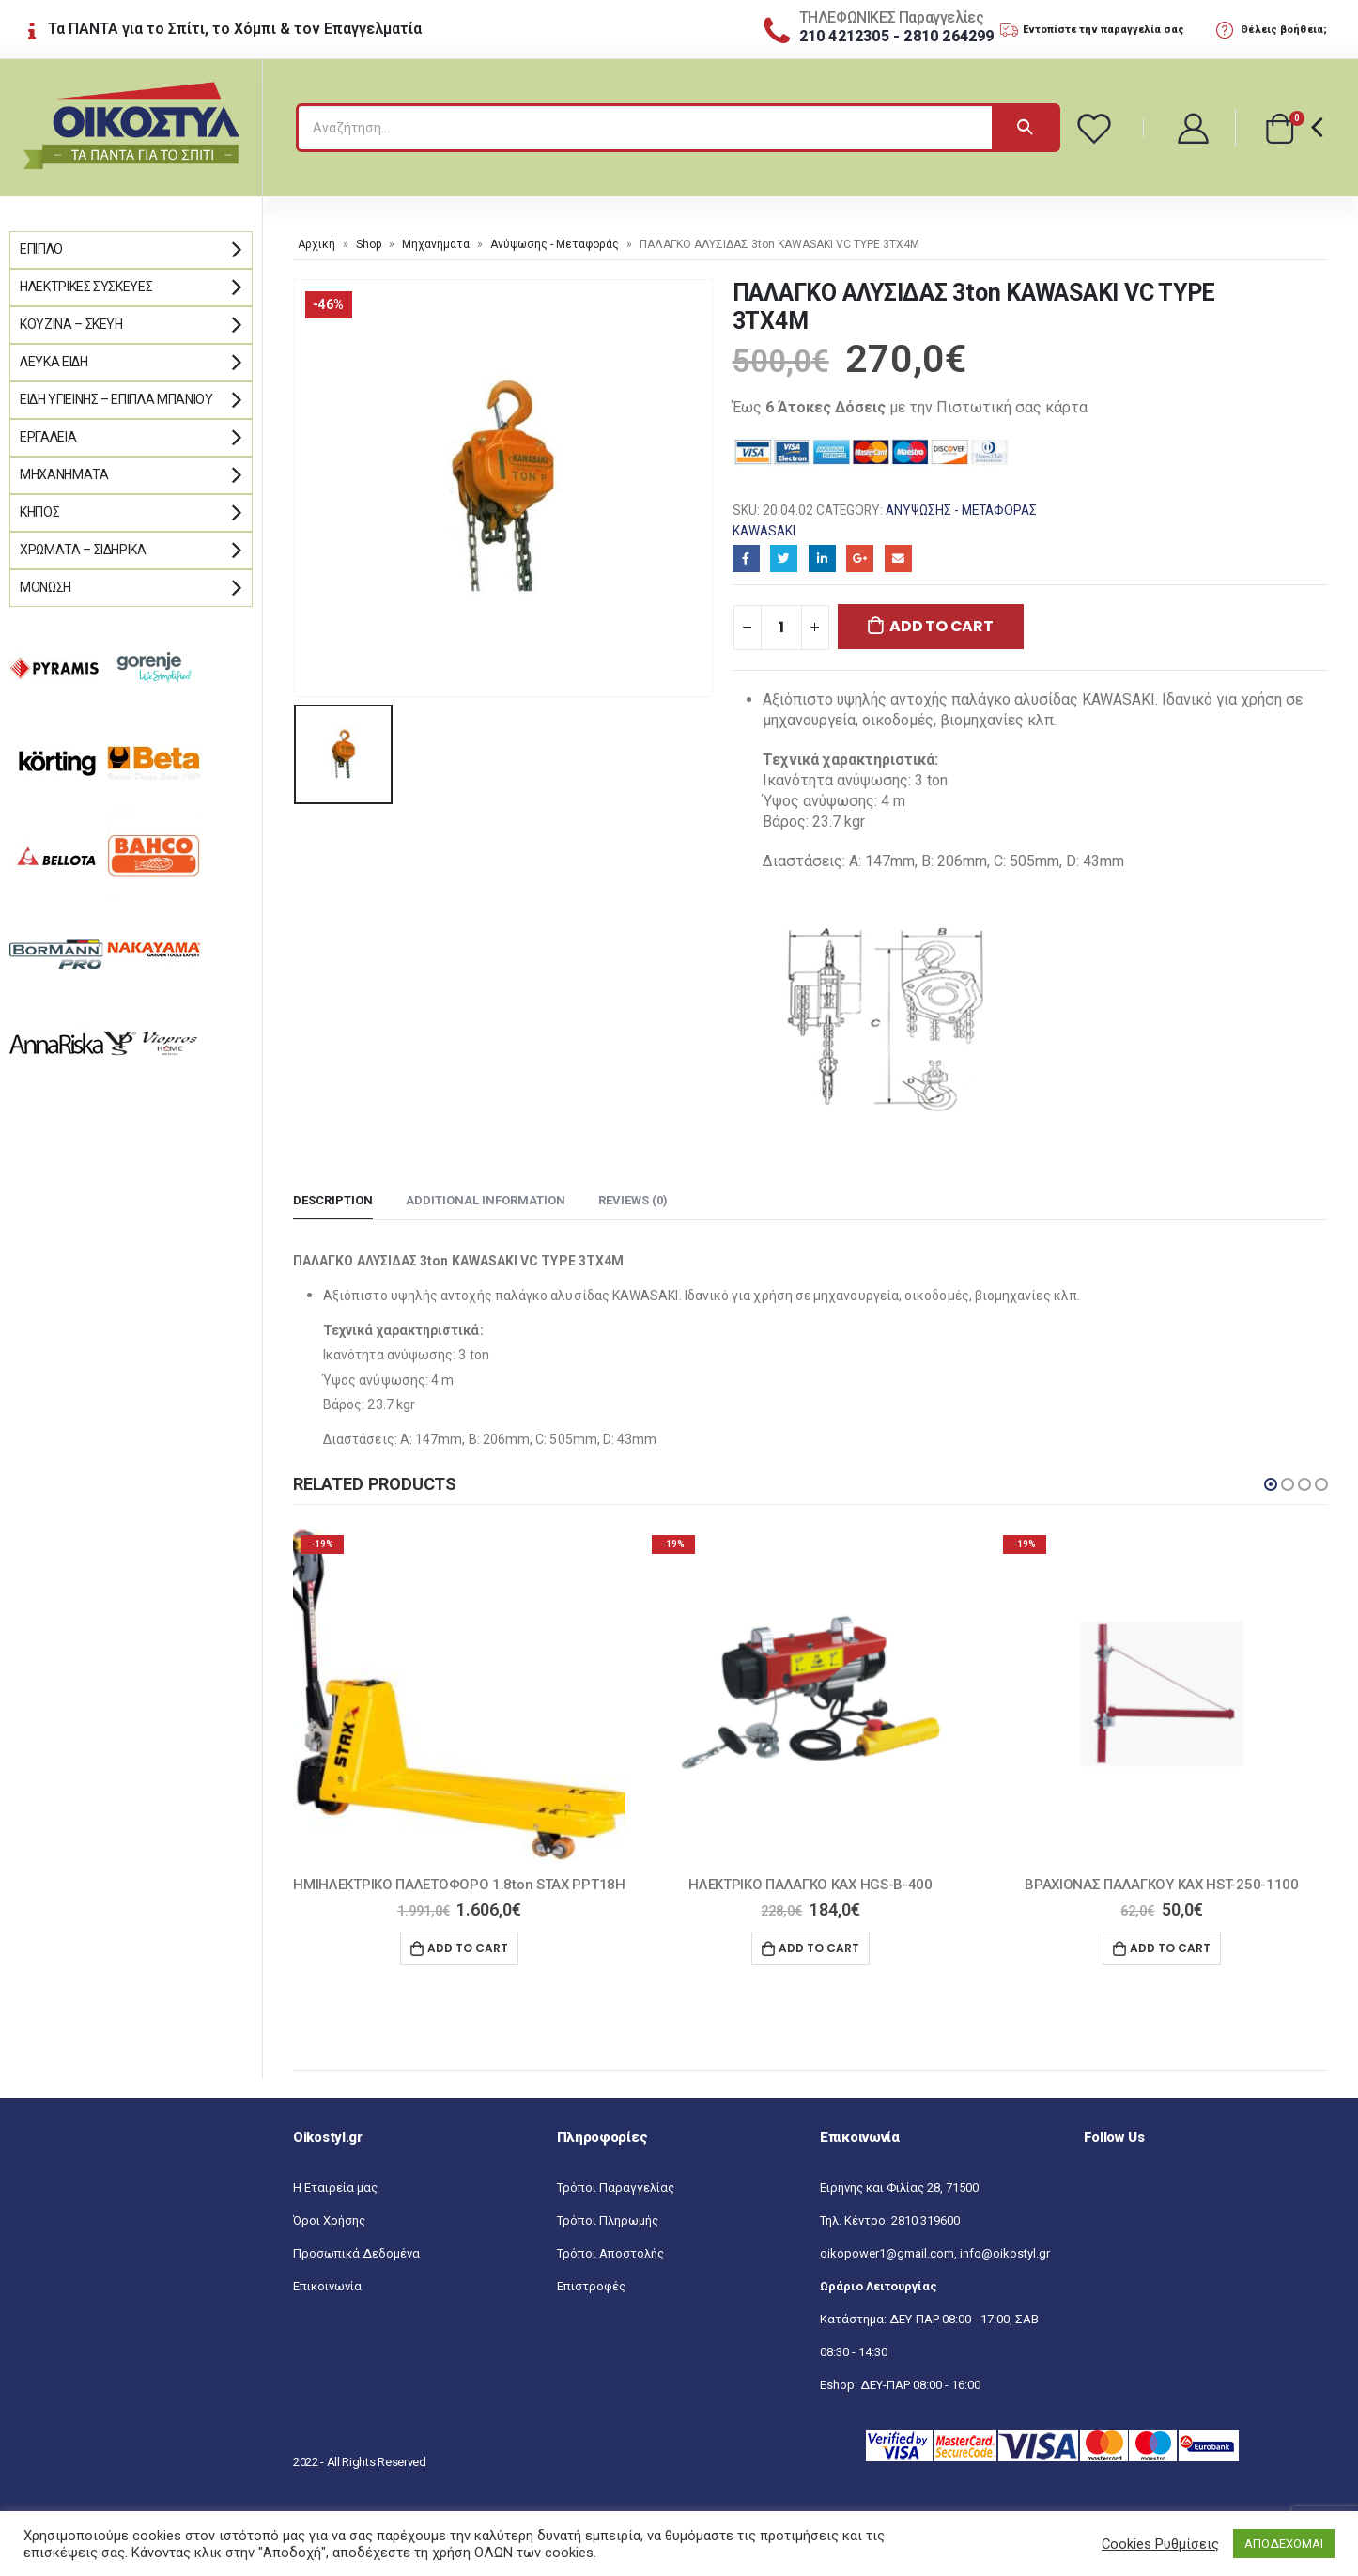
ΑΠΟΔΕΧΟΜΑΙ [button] (1283, 2544)
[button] (1270, 1484)
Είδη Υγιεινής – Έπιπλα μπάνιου (116, 399)
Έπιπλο (41, 248)
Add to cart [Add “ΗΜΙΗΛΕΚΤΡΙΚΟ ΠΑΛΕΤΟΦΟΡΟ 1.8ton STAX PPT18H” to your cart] (467, 1948)
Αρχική (316, 244)
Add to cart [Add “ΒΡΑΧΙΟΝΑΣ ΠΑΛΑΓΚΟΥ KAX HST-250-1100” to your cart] (1170, 1948)
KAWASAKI (764, 530)
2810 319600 (925, 2220)
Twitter (783, 558)
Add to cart (941, 626)
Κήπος (39, 512)
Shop (368, 244)
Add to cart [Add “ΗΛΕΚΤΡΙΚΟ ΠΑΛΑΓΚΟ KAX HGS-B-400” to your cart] (819, 1948)
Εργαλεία (48, 436)
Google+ (859, 558)
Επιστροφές (591, 2286)
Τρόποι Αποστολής (610, 2253)
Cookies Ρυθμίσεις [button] (1160, 2544)
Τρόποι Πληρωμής (607, 2220)
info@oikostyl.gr (1005, 2253)
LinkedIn (822, 558)
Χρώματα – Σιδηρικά (83, 549)
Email (898, 558)
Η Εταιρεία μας (335, 2187)
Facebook (746, 558)
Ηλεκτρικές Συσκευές (86, 286)
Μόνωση (45, 587)
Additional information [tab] (485, 1200)
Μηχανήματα (436, 244)
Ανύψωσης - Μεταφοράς (554, 244)
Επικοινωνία (327, 2286)
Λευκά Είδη (54, 361)
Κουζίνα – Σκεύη (71, 324)
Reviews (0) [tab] (633, 1200)
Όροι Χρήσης (329, 2220)
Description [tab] (333, 1200)
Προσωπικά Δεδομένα (356, 2253)
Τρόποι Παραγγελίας (615, 2187)
